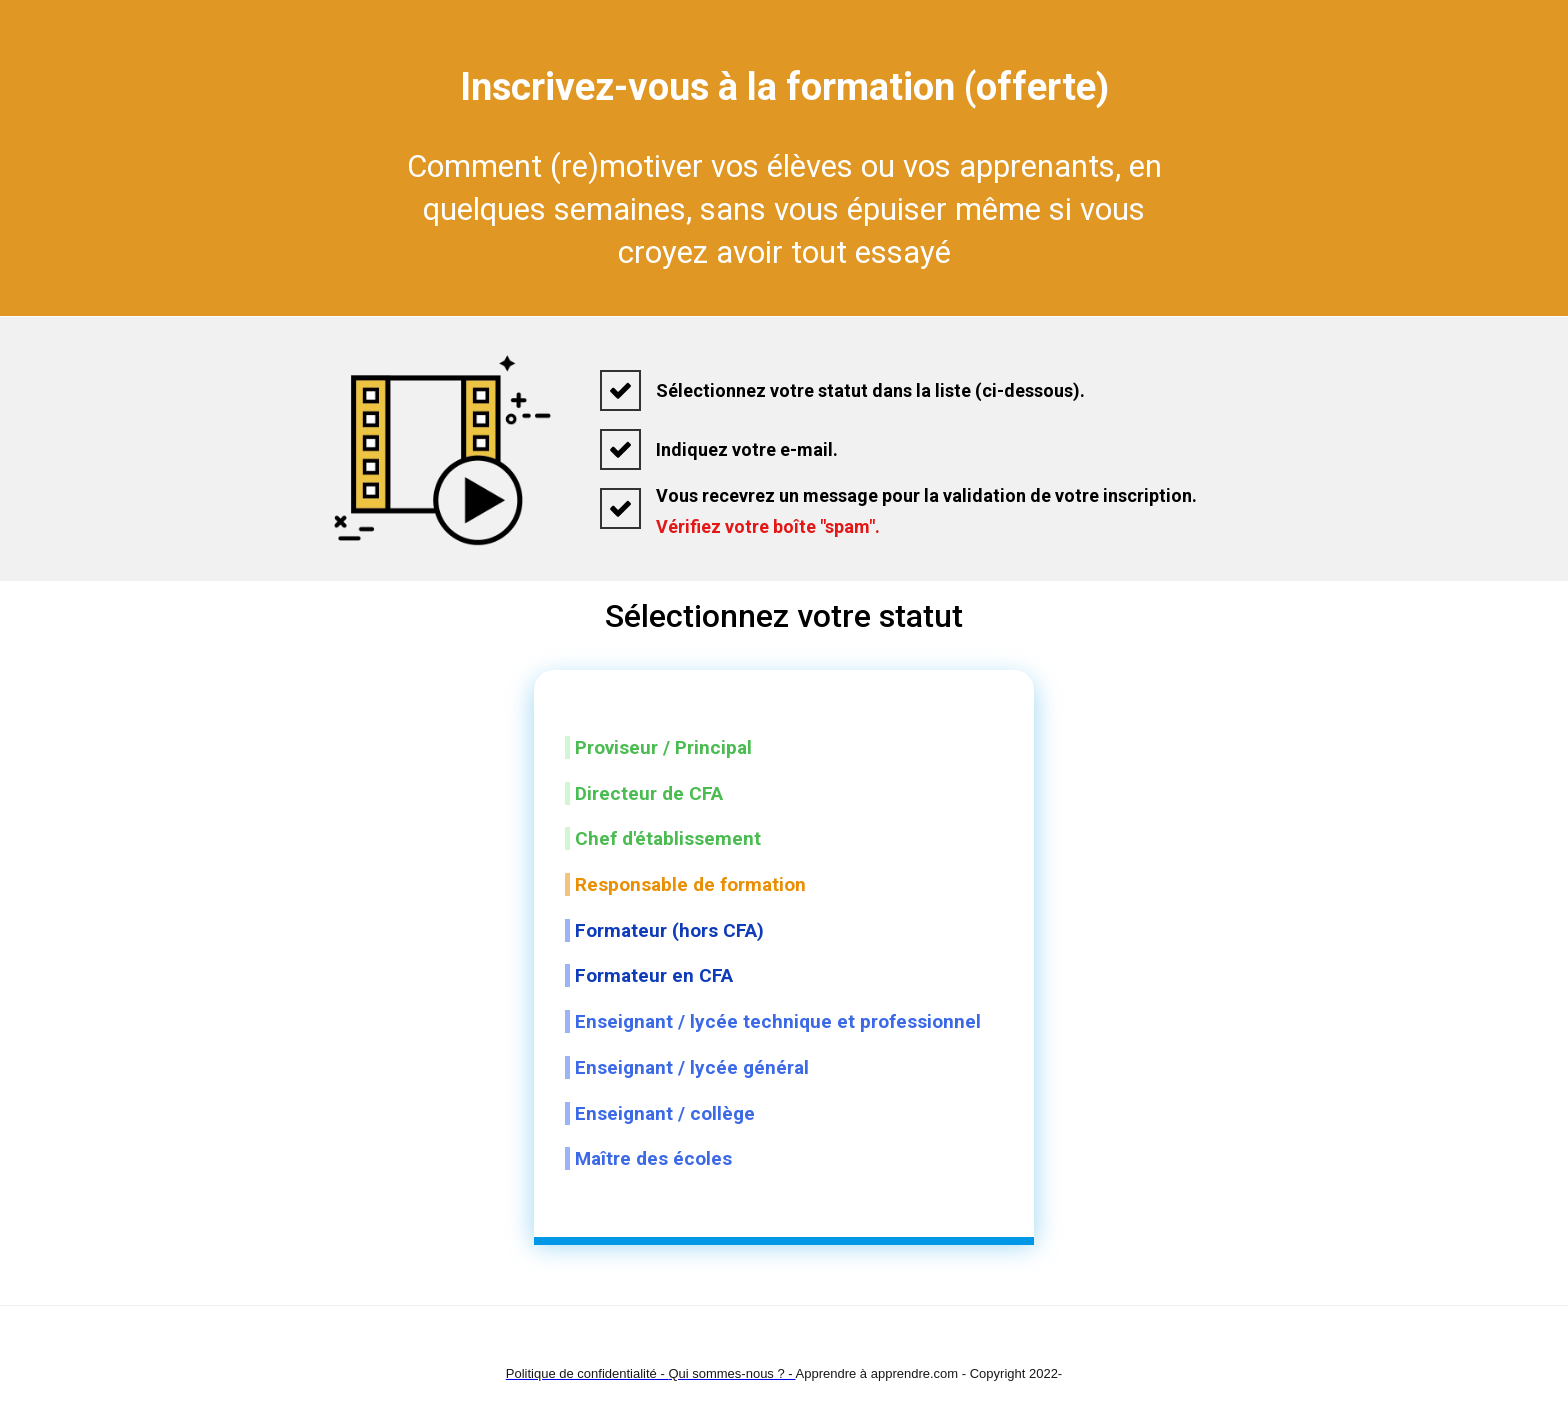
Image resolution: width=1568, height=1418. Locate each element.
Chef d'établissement (668, 838)
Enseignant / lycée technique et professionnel (778, 1021)
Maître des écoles (658, 1158)
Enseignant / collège (665, 1113)
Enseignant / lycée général (692, 1067)
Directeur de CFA (649, 793)
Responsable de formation (690, 884)
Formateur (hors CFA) (669, 930)
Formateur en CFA (654, 975)
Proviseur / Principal (663, 747)
